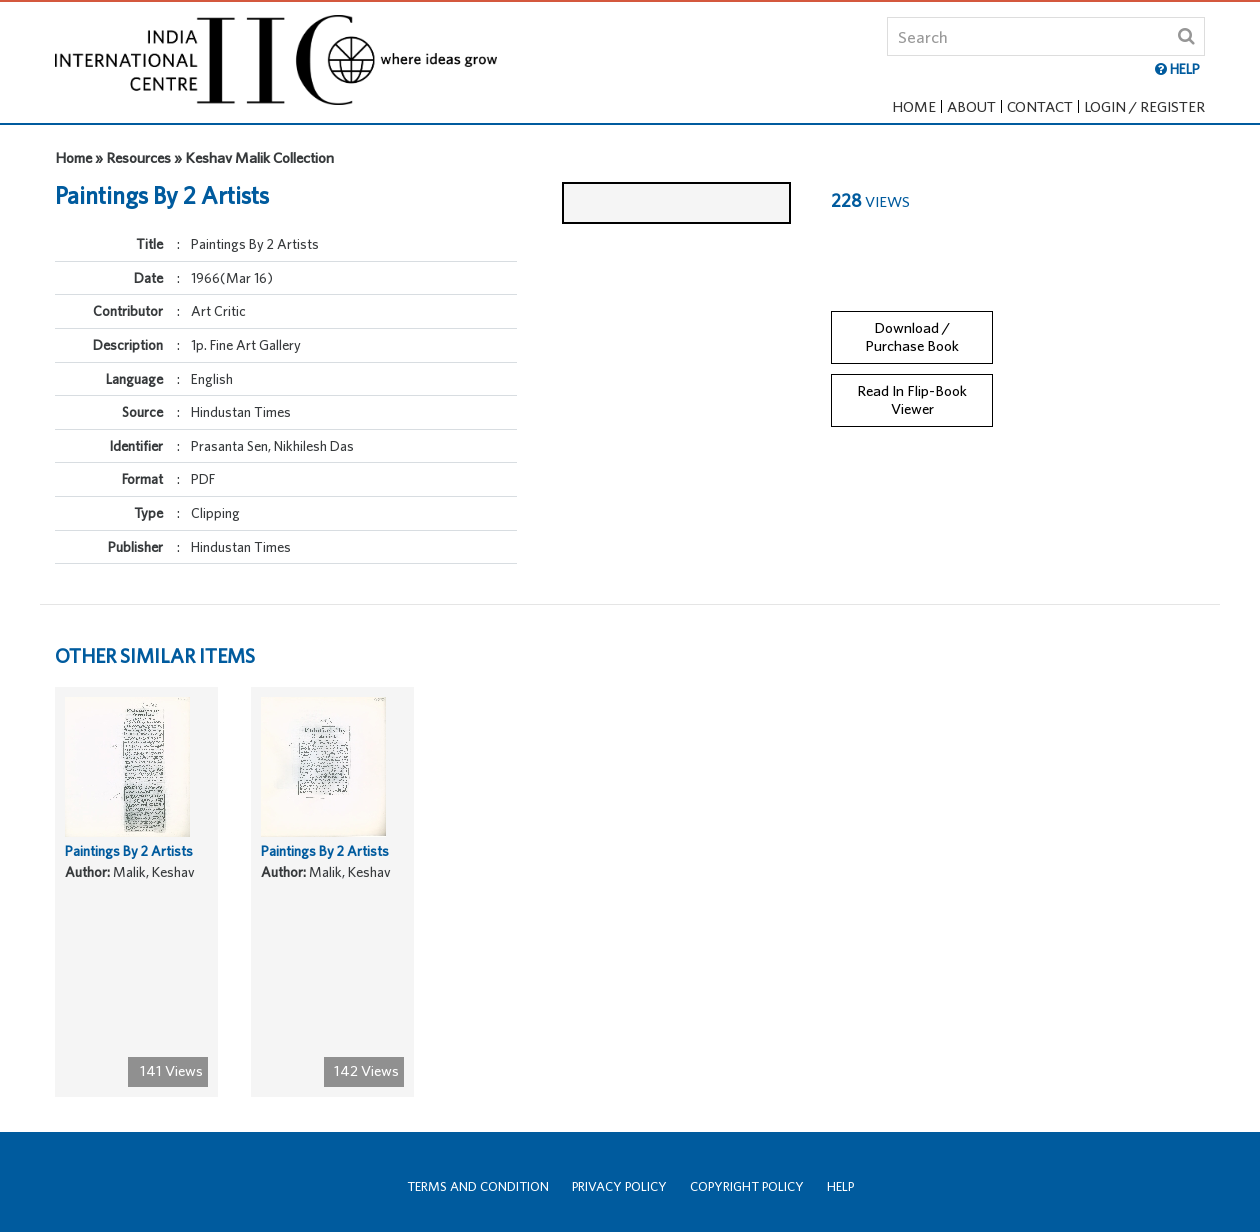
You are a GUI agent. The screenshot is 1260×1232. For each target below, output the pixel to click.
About (971, 106)
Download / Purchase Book (912, 320)
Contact (1040, 106)
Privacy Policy (619, 1186)
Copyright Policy (747, 1186)
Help (840, 1186)
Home (914, 106)
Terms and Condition (478, 1186)
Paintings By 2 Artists (129, 867)
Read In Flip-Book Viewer (912, 383)
